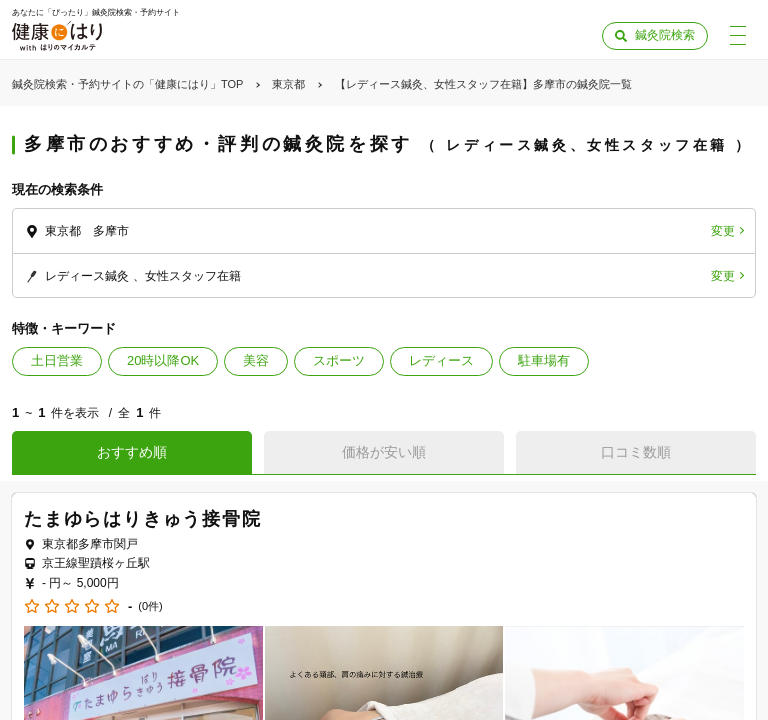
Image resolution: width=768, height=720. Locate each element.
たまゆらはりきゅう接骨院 (143, 519)
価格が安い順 (384, 452)
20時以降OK (163, 360)
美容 (256, 360)
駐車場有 (544, 360)
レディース (441, 360)
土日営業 (57, 360)
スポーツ (339, 360)
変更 (723, 231)
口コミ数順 (636, 452)
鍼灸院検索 (665, 35)
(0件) (150, 606)
